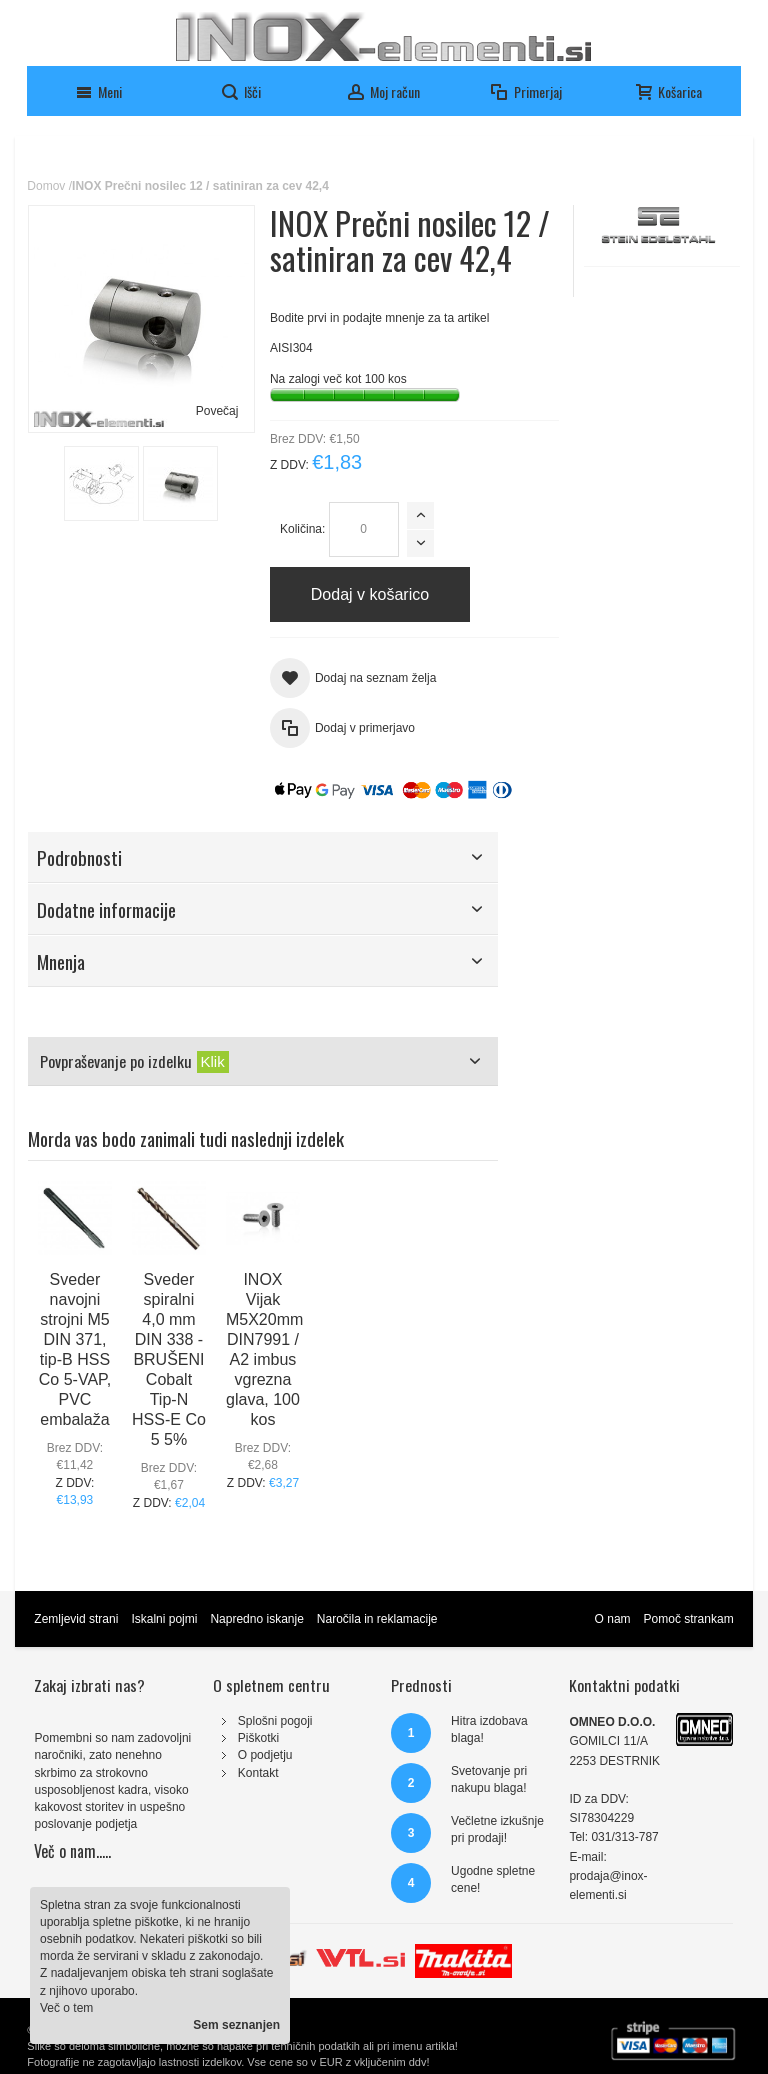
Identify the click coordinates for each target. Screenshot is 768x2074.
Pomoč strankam (689, 1619)
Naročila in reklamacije (377, 1619)
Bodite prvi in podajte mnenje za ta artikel (379, 318)
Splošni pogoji (275, 1721)
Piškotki (258, 1738)
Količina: (302, 529)
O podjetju (265, 1755)
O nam (613, 1619)
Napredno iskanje (256, 1619)
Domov (46, 186)
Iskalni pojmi (164, 1619)
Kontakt (258, 1773)
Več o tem (66, 2008)
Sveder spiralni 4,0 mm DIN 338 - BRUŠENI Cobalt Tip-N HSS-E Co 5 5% (169, 1359)
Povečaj (217, 411)
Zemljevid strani (76, 1619)
